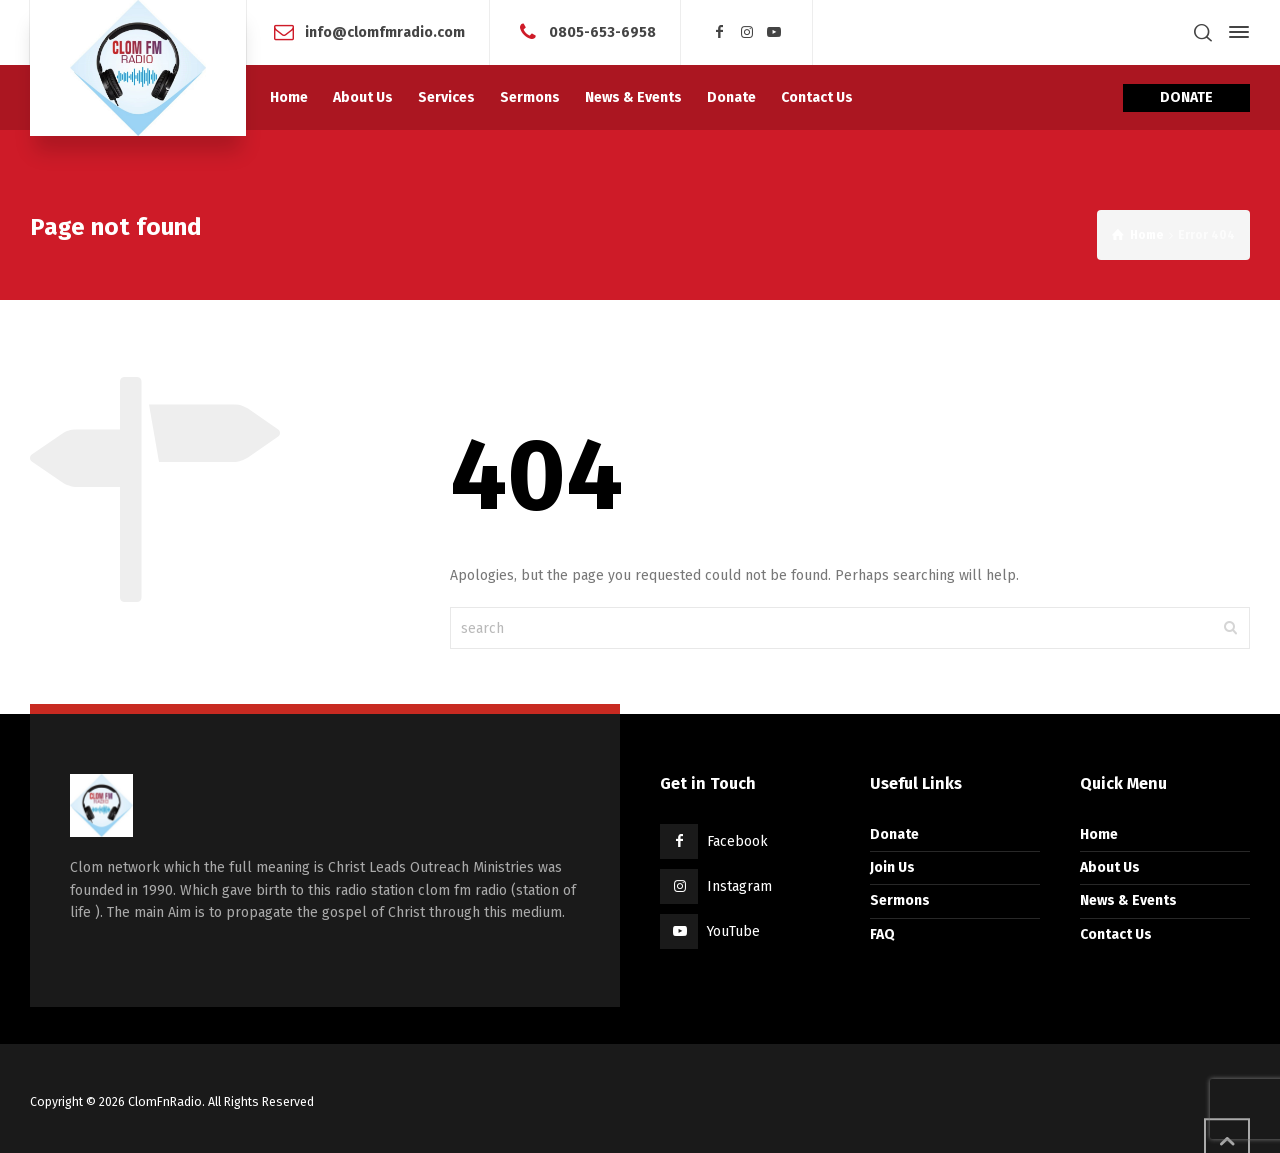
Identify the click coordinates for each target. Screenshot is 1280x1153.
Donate (894, 834)
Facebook (737, 841)
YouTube (733, 931)
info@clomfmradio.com (385, 31)
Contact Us (1116, 934)
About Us (1110, 867)
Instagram (739, 886)
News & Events (1128, 900)
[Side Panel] (1235, 32)
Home (1099, 834)
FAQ (882, 934)
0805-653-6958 (602, 31)
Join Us (892, 867)
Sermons (900, 900)
